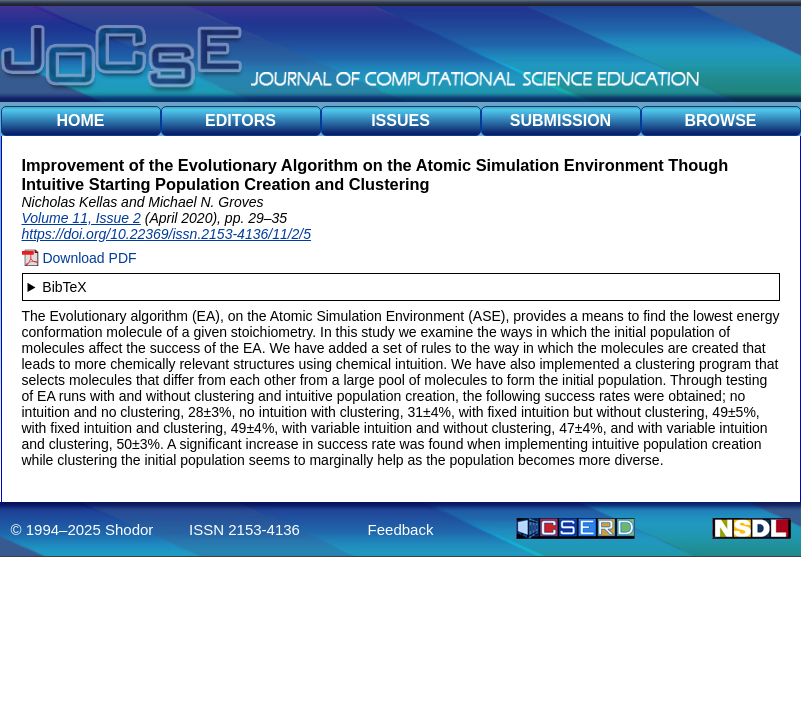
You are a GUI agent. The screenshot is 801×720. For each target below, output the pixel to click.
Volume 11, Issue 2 (81, 218)
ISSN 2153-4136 (244, 529)
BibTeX (64, 287)
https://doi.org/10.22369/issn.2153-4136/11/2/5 (167, 234)
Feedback (401, 529)
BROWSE (721, 120)
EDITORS (240, 120)
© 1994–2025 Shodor (82, 529)
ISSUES (400, 120)
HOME (81, 120)
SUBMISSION (560, 120)
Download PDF (79, 258)
